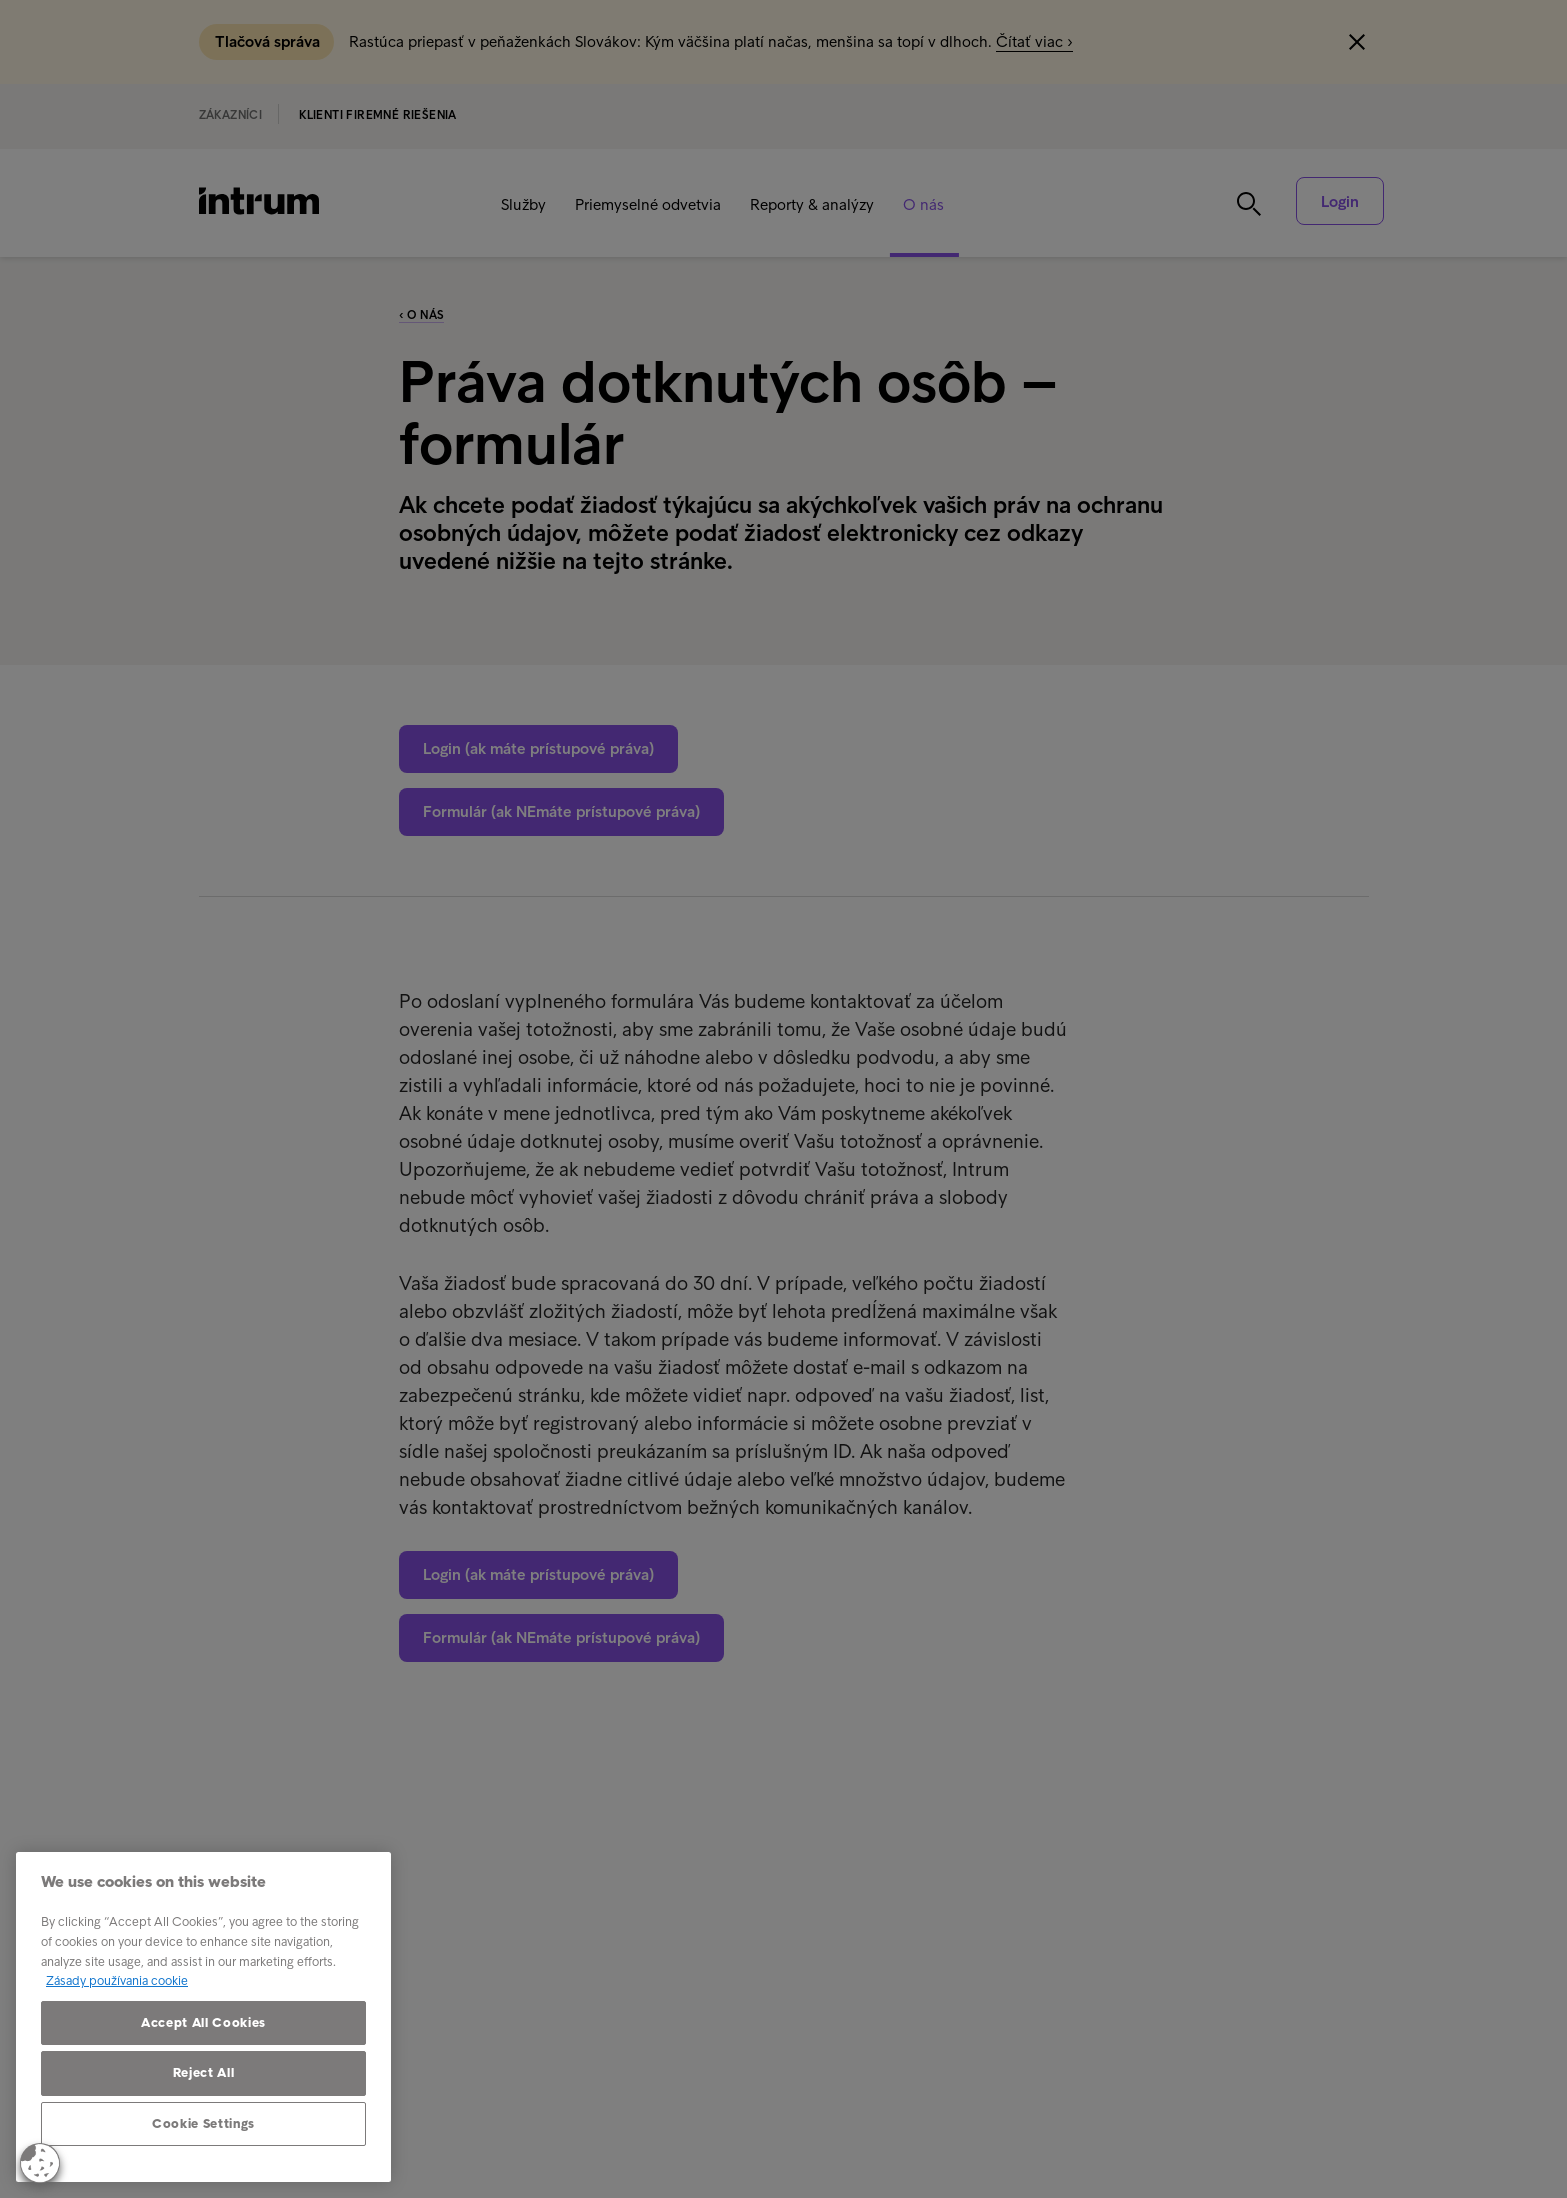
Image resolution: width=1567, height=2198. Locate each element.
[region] (203, 2017)
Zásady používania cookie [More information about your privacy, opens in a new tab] (117, 1980)
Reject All (204, 2072)
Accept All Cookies (203, 2022)
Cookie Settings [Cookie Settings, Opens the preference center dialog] (203, 2123)
